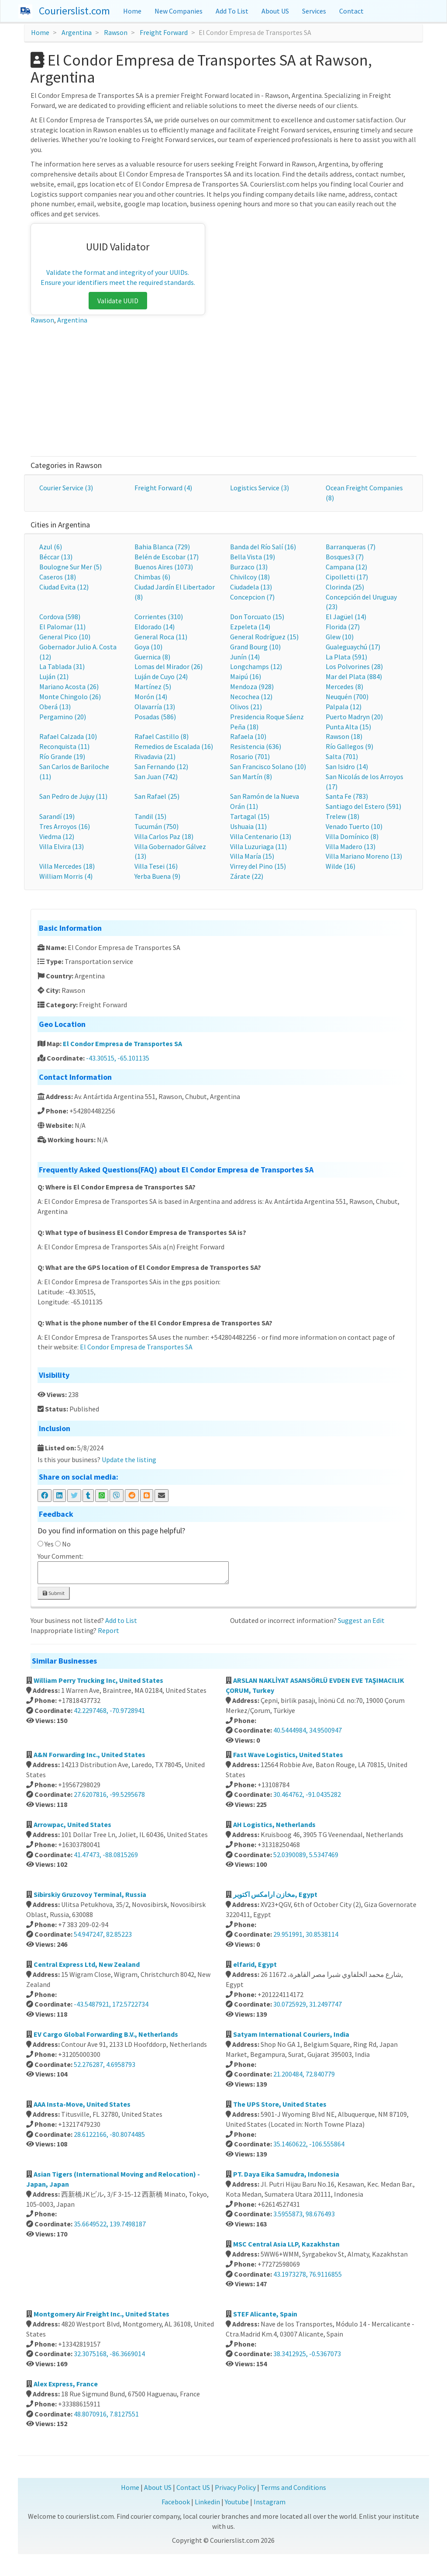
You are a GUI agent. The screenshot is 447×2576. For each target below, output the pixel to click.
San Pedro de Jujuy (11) (73, 796)
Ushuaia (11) (248, 826)
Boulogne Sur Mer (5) (70, 566)
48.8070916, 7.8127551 (106, 2414)
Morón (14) (150, 696)
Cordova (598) (59, 616)
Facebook (176, 2501)
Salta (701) (342, 756)
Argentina (77, 32)
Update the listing (129, 1459)
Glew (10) (340, 636)
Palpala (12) (343, 706)
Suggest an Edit (361, 1620)
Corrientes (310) (158, 616)
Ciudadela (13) (251, 586)
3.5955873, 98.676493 (304, 2213)
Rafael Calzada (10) (68, 736)
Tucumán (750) (156, 826)
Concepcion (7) (252, 597)
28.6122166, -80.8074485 (109, 2134)
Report (108, 1630)
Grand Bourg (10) (255, 646)
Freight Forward (164, 32)
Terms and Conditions (293, 2487)
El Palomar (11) (62, 626)
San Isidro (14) (347, 766)
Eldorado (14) (154, 626)
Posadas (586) (155, 716)
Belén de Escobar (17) (166, 556)
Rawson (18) (344, 736)
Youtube (237, 2501)
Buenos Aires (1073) (163, 566)
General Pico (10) (64, 636)
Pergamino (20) (62, 716)
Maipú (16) (245, 676)
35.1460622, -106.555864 (308, 2143)
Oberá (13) (55, 706)
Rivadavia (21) (154, 756)
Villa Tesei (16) (156, 866)
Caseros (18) (57, 576)
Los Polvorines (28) (354, 666)
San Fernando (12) (161, 766)
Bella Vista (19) (252, 556)
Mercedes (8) (344, 686)
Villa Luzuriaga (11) (258, 846)
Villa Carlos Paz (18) (163, 836)
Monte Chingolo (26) (70, 696)
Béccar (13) (55, 556)
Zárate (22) (246, 876)
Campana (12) (346, 566)
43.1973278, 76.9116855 (307, 2274)
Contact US (193, 2487)
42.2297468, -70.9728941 (109, 1710)
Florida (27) (343, 626)
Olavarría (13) (154, 706)
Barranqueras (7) (350, 546)
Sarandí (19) (57, 816)
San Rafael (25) (156, 796)
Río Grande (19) (62, 756)
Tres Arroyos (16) (64, 826)
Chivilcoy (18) (250, 576)
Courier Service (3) (66, 487)
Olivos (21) (246, 706)
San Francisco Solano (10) (268, 766)
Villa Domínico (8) (352, 836)
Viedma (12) (56, 836)
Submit (54, 1593)
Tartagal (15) (249, 816)
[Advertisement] (224, 390)
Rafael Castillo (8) (161, 736)
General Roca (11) (160, 636)
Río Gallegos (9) (349, 746)
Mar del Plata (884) (354, 676)
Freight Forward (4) (163, 487)
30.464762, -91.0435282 (307, 1794)
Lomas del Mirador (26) (168, 666)
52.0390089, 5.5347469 (305, 1854)
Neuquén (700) (347, 696)
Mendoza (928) (252, 686)
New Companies (179, 11)
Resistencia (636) (255, 746)
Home (132, 11)
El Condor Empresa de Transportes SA (122, 1043)
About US (275, 11)
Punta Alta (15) (348, 726)
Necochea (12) (251, 696)
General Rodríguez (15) (264, 636)
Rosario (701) (250, 756)
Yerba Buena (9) (157, 876)
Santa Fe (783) (347, 796)
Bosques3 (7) (345, 556)
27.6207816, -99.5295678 (109, 1794)
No (66, 1543)
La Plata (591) (346, 656)
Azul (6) (50, 546)
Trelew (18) (342, 816)
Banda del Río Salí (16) (263, 546)
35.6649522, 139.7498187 (110, 2223)
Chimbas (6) (152, 576)
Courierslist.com (74, 10)
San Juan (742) (156, 776)
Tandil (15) (150, 816)
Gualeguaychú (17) (353, 646)
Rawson (115, 32)
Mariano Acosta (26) (69, 686)
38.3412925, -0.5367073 (307, 2353)
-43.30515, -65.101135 (117, 1058)
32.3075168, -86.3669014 (109, 2353)
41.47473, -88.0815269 (106, 1854)
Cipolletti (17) (347, 576)
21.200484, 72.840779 (304, 2074)
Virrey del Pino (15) (258, 866)
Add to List (121, 1620)
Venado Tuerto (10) (354, 826)
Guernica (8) (152, 656)
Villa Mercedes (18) (67, 866)
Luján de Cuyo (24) (161, 676)
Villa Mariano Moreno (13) (364, 856)
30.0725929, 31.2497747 (307, 2004)
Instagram (269, 2501)
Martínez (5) (152, 686)
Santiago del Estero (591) (363, 806)
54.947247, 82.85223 (103, 1934)
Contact (351, 11)
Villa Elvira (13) (61, 846)
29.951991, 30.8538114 (305, 1934)
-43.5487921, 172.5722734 (111, 2004)
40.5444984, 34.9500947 (307, 1730)
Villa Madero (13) (350, 846)
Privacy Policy (235, 2487)
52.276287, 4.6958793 (104, 2064)
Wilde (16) (340, 866)
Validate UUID (117, 300)
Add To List (232, 11)
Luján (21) (54, 676)
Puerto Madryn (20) (354, 716)
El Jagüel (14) (346, 616)
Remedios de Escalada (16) (173, 746)
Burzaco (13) (249, 566)
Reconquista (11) (64, 746)
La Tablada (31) (62, 666)
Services (314, 11)
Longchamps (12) (256, 666)
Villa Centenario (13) (260, 836)
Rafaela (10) (248, 736)
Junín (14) (245, 656)
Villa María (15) (252, 856)
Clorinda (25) (345, 586)
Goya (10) (148, 646)
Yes (49, 1543)
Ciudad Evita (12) (64, 586)
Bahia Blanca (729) (162, 546)
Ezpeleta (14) (250, 626)
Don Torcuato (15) (257, 616)
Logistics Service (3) (259, 487)
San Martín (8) (251, 776)
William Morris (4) (66, 876)
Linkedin (207, 2501)
